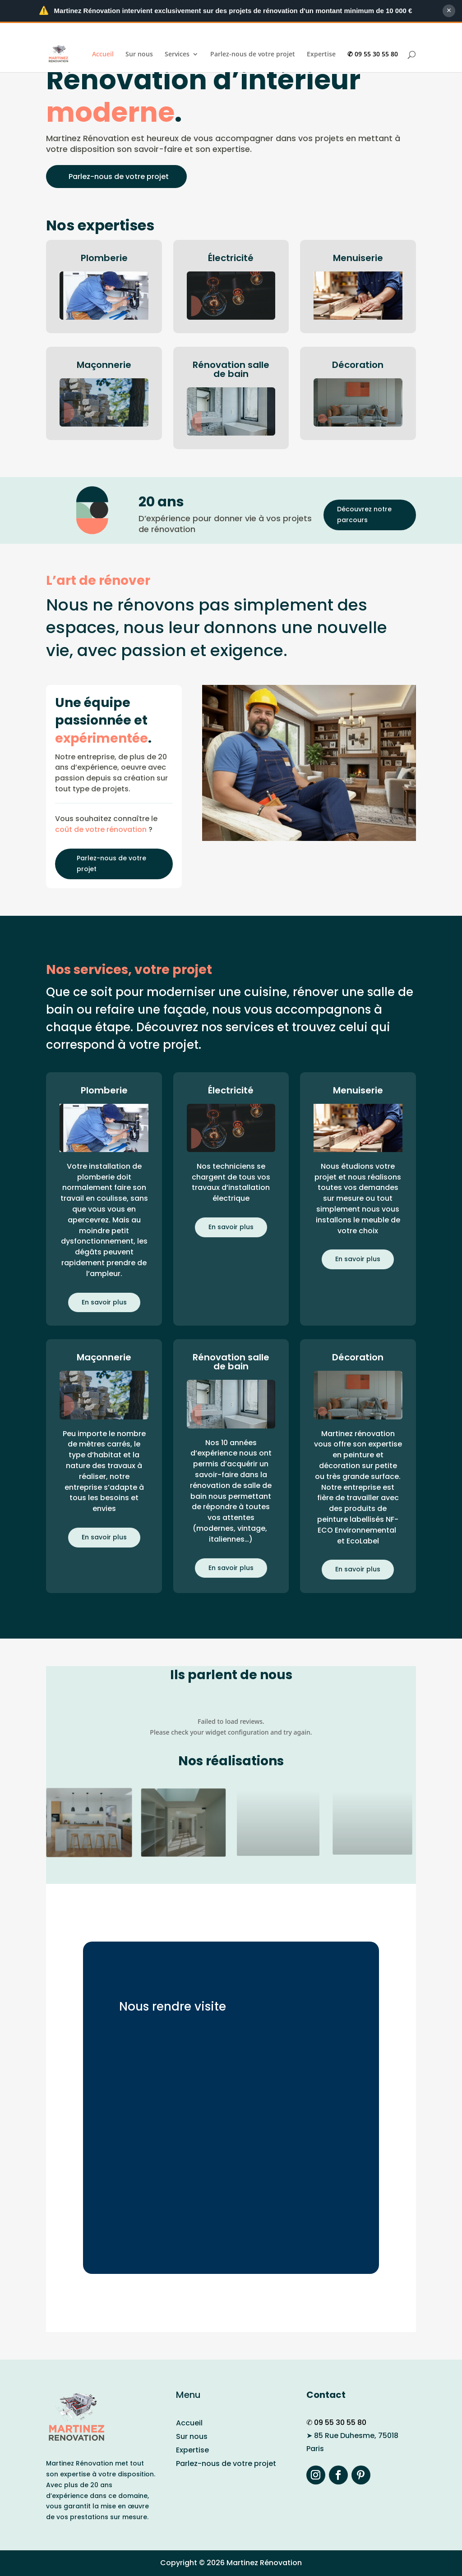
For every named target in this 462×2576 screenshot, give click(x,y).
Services (177, 54)
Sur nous (139, 54)
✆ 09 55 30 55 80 (372, 54)
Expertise (321, 54)
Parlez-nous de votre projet (252, 54)
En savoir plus (104, 1302)
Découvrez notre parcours (364, 514)
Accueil (103, 54)
